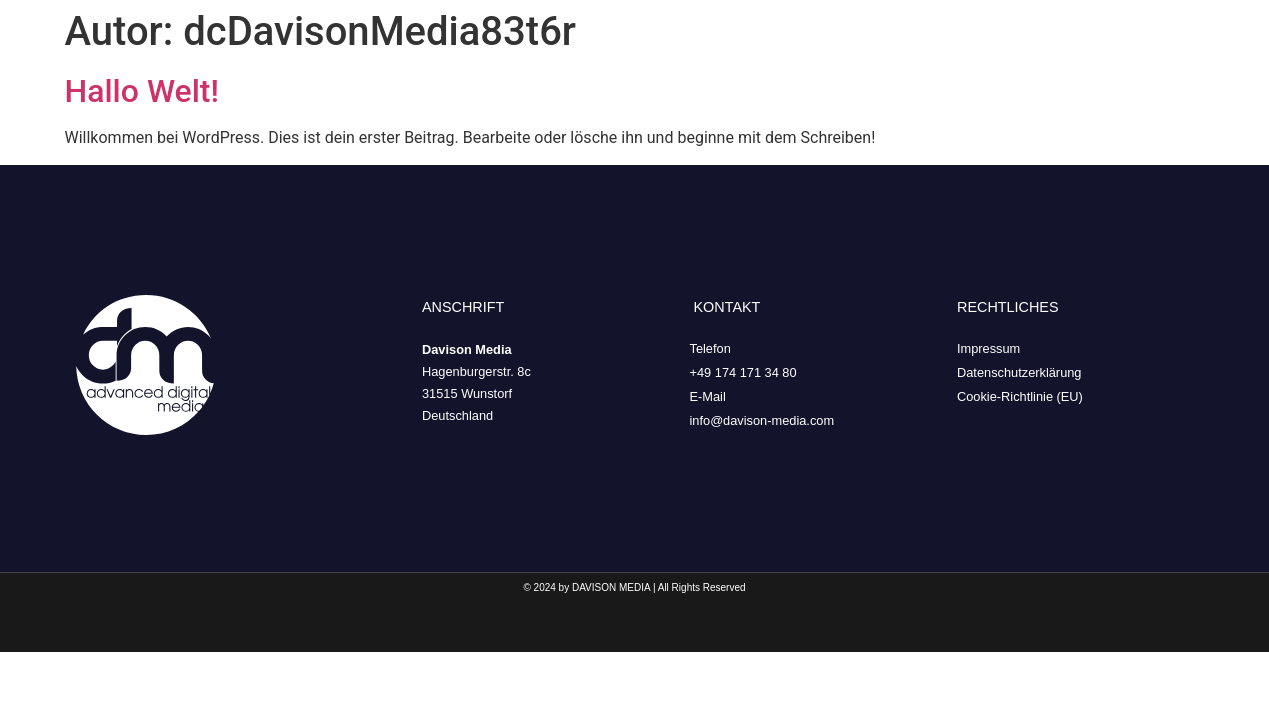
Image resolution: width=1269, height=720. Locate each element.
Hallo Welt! (142, 91)
